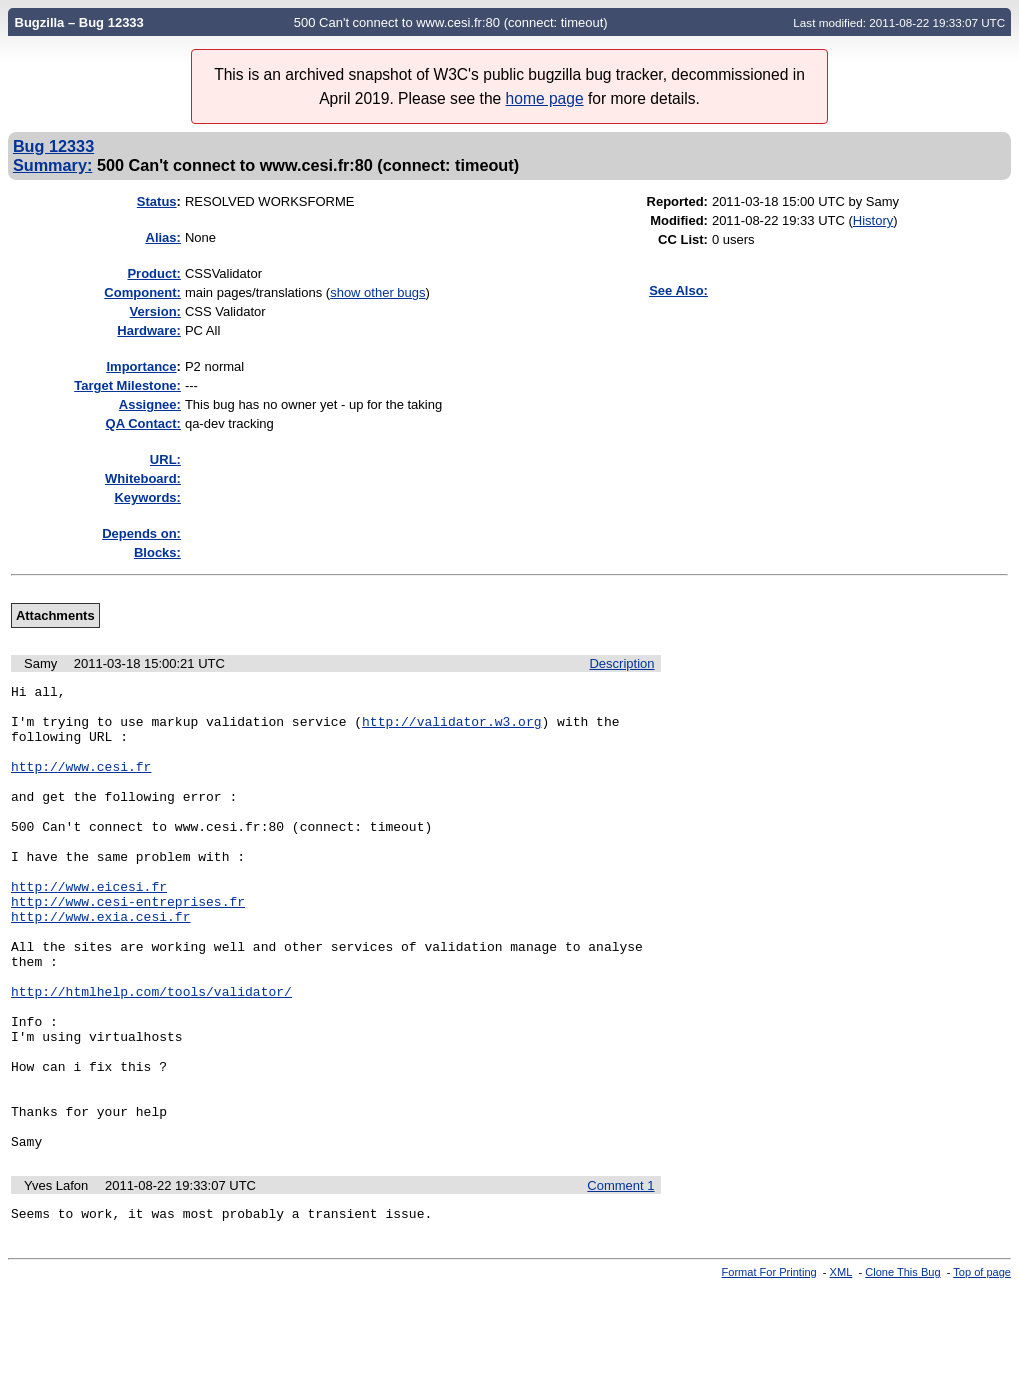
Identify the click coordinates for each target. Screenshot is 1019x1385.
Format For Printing (769, 1368)
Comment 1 (620, 1278)
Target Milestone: (127, 385)
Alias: (163, 237)
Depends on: (141, 533)
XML (841, 1368)
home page (545, 98)
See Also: (678, 290)
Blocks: (157, 552)
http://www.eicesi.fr (89, 928)
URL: (165, 459)
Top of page (982, 1368)
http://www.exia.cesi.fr (100, 964)
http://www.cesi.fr (81, 784)
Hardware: (149, 330)
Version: (155, 311)
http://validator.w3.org (451, 730)
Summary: (52, 165)
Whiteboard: (143, 478)
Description (621, 663)
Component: (142, 292)
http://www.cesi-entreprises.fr (128, 946)
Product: (153, 273)
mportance (141, 366)
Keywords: (147, 497)
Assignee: (150, 404)
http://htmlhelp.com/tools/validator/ (151, 1054)
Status (157, 201)
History (873, 220)
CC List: (683, 239)
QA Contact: (143, 423)
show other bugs (377, 292)
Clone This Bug (902, 1368)
